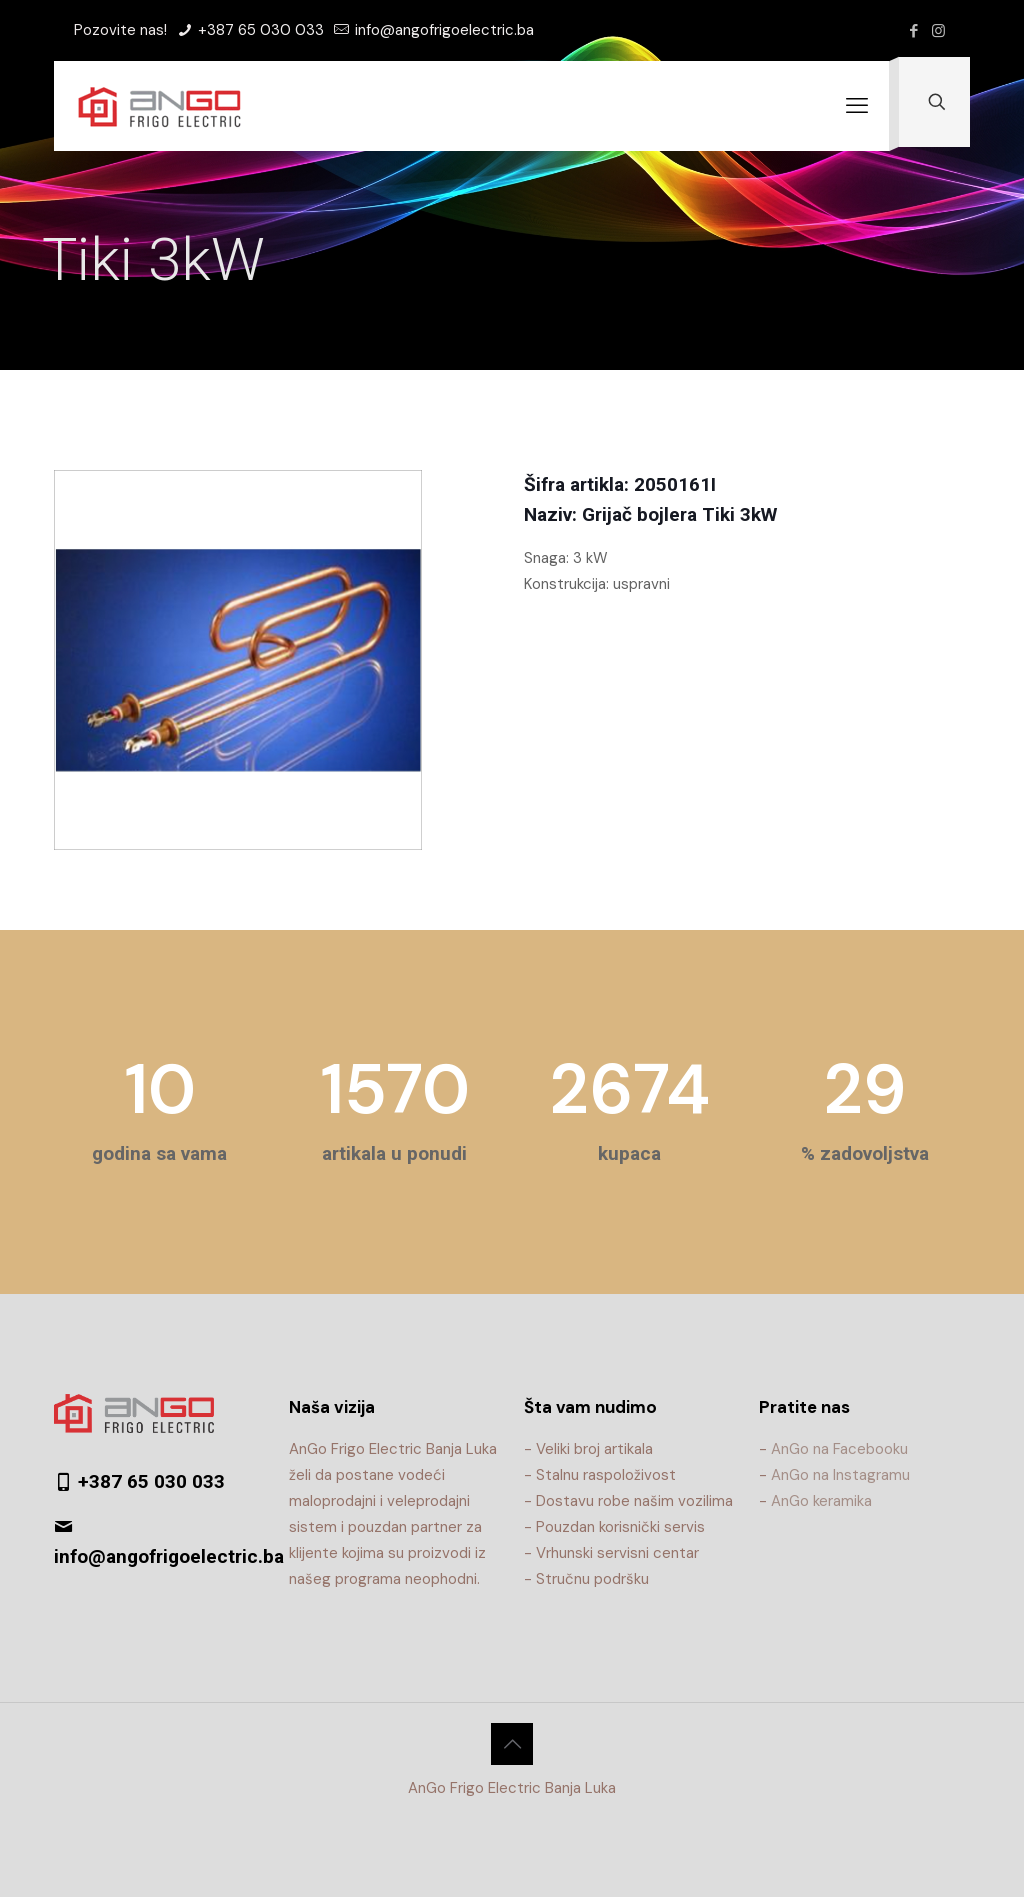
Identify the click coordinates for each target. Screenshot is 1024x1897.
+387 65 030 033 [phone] (259, 30)
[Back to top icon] (512, 1744)
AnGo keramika (821, 1501)
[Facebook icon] (913, 31)
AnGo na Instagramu (840, 1475)
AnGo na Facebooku (839, 1449)
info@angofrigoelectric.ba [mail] (442, 30)
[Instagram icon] (938, 31)
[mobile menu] (857, 106)
